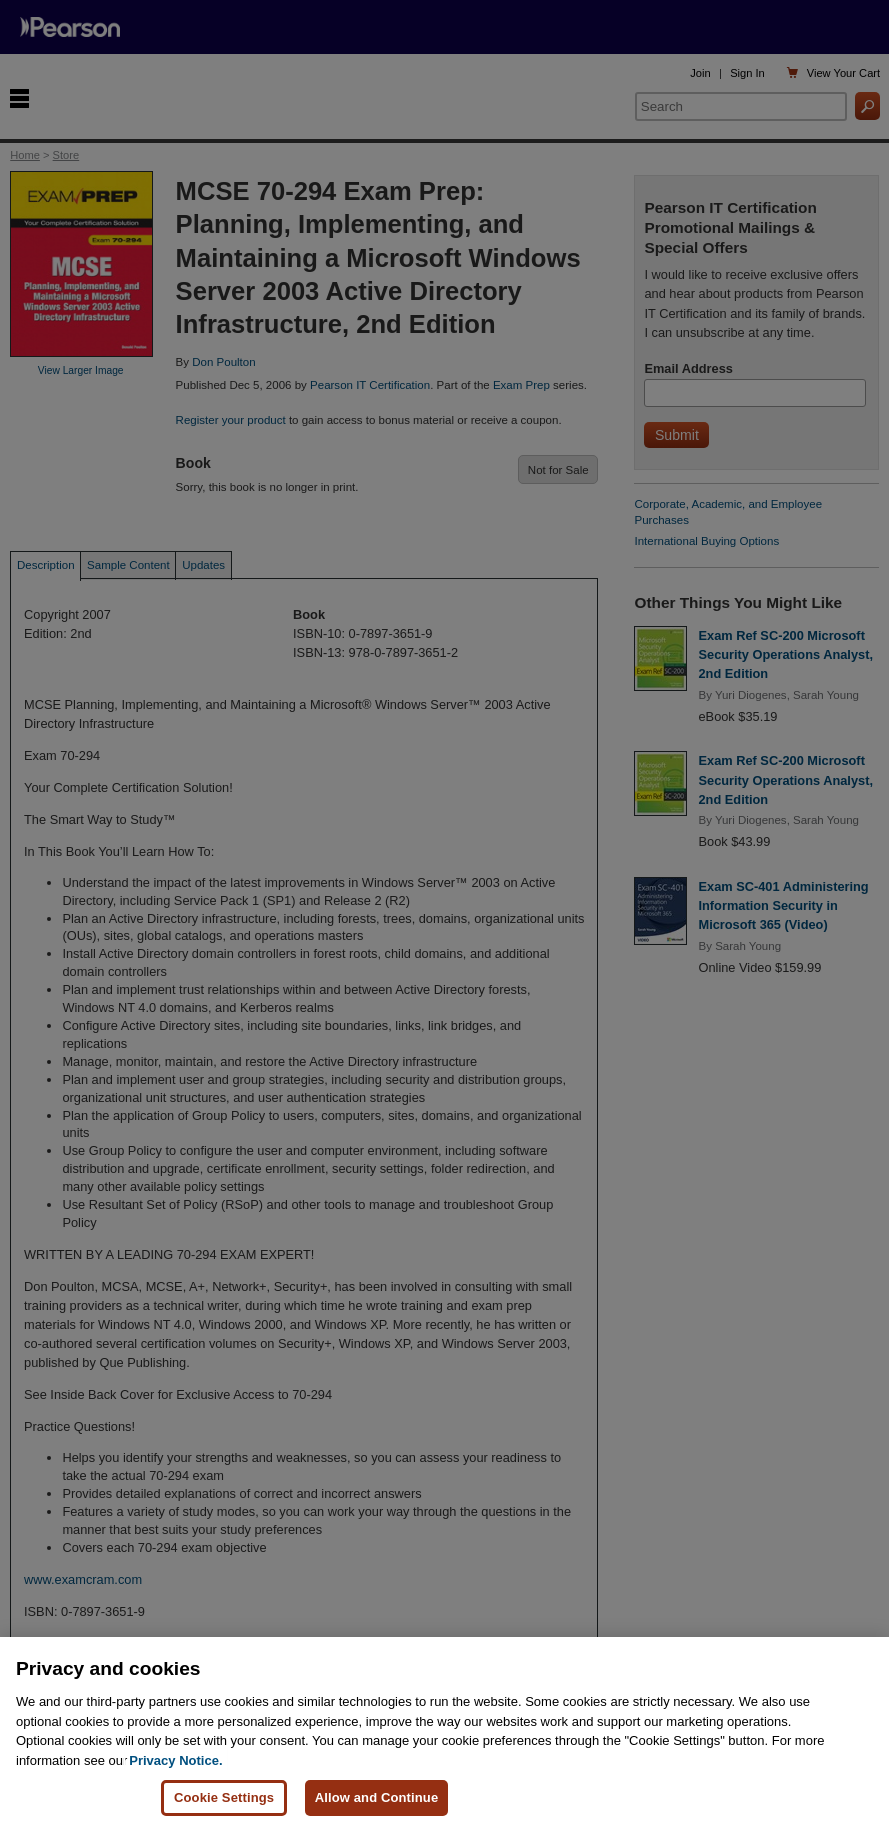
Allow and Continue (377, 1797)
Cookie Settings (224, 1797)
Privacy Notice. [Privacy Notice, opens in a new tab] (175, 1760)
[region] (444, 1733)
